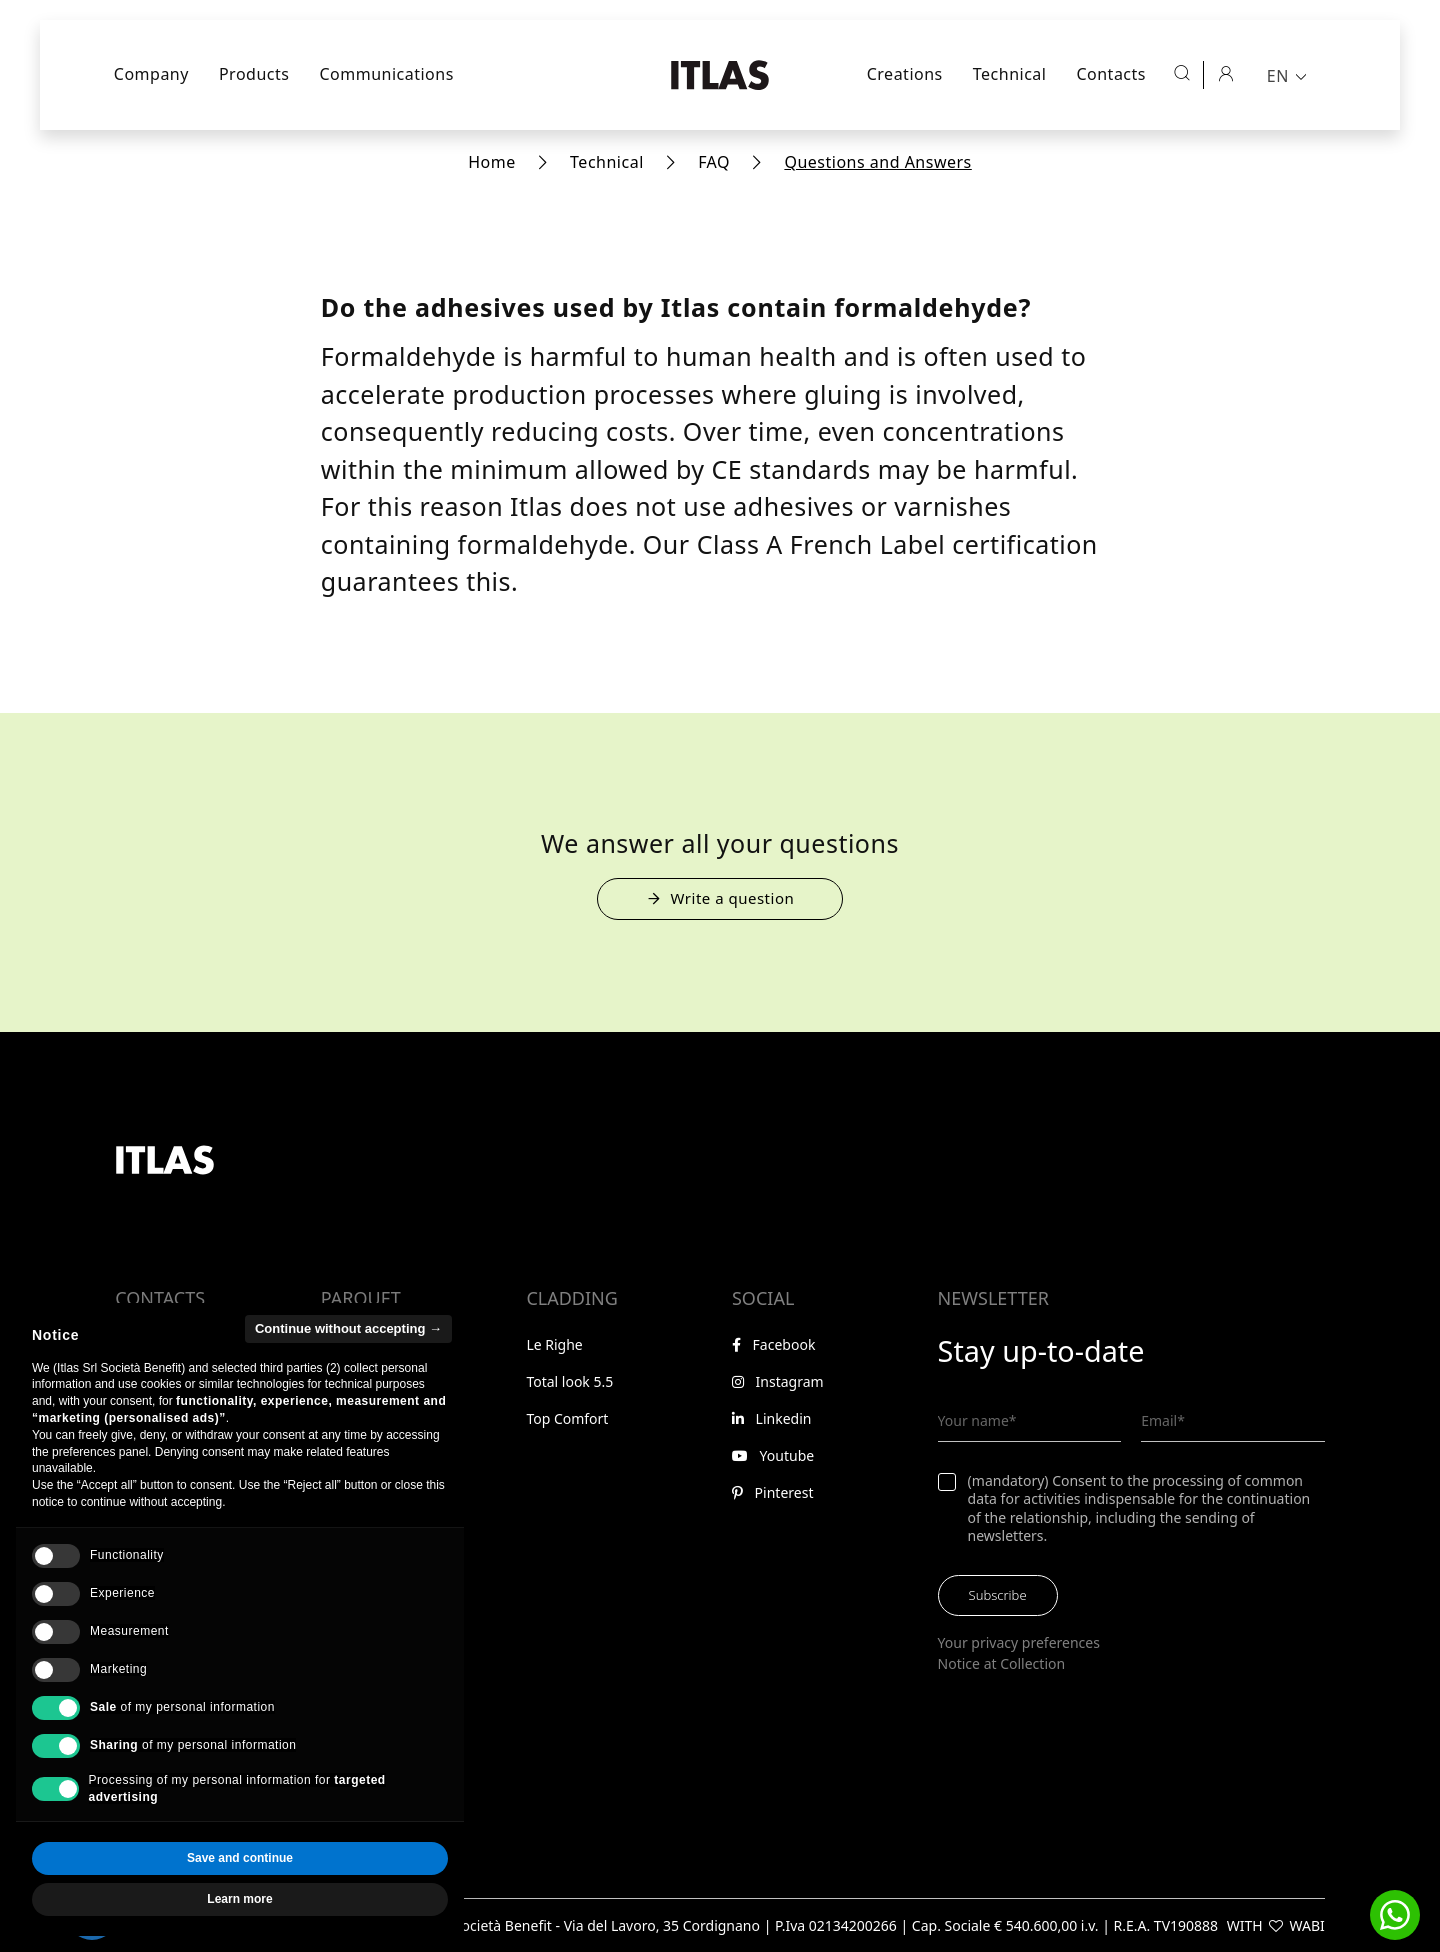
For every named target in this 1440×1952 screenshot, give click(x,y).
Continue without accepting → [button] (348, 1328)
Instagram (778, 1381)
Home (492, 162)
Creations (905, 74)
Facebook (773, 1344)
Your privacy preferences (1019, 1642)
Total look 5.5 (569, 1381)
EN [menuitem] (1278, 76)
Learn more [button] (239, 1899)
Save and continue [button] (240, 1858)
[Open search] (1182, 73)
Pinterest (772, 1492)
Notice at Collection (1002, 1663)
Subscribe (998, 1595)
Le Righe (554, 1344)
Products (254, 74)
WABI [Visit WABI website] (1307, 1925)
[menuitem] (1289, 75)
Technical (1010, 74)
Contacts (1111, 74)
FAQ (714, 162)
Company (151, 74)
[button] (1395, 1915)
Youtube (773, 1455)
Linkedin (772, 1418)
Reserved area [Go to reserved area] (167, 1545)
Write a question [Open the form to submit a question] (720, 898)
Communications (386, 74)
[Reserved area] (1225, 73)
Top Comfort (567, 1418)
